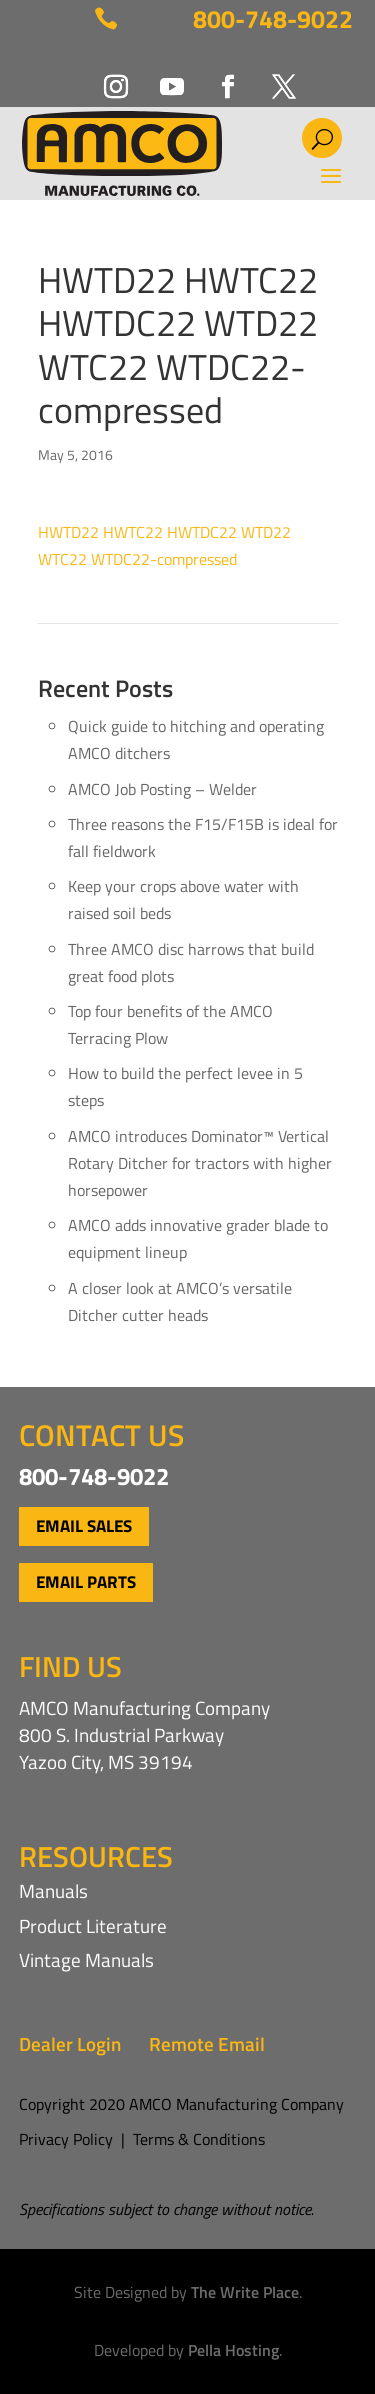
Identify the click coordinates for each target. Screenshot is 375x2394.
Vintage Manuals (86, 1959)
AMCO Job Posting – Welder (162, 789)
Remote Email (207, 2043)
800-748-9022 (273, 19)
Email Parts (86, 1582)
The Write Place (245, 2292)
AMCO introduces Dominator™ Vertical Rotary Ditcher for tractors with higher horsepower (200, 1163)
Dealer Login (70, 2043)
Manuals (53, 1890)
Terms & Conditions (199, 2139)
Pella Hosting (233, 2350)
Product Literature (93, 1925)
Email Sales (84, 1526)
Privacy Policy (66, 2139)
